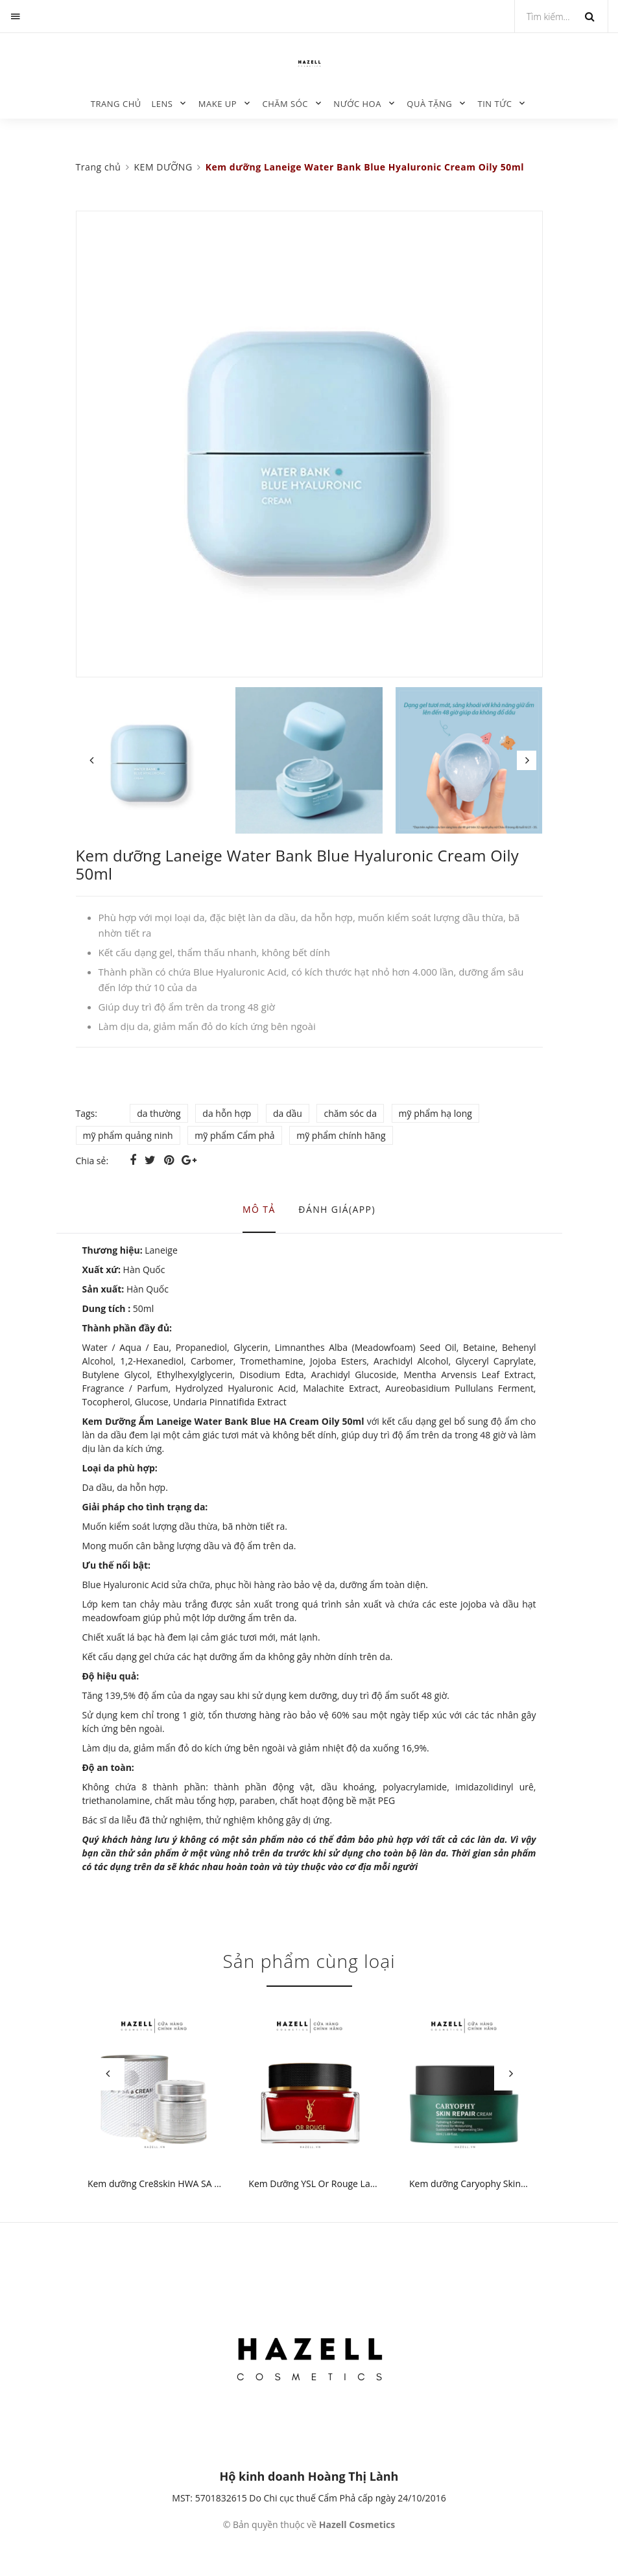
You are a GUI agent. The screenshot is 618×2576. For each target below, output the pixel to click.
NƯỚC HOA (357, 104)
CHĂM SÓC (285, 104)
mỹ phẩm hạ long (435, 1113)
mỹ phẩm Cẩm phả (234, 1135)
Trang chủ (116, 104)
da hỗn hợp (226, 1113)
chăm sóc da (350, 1113)
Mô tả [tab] (259, 1209)
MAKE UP (217, 104)
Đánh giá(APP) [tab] (336, 1209)
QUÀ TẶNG (429, 104)
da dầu (287, 1113)
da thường (159, 1113)
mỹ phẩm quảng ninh (128, 1135)
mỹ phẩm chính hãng (340, 1135)
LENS (161, 104)
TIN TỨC (495, 104)
